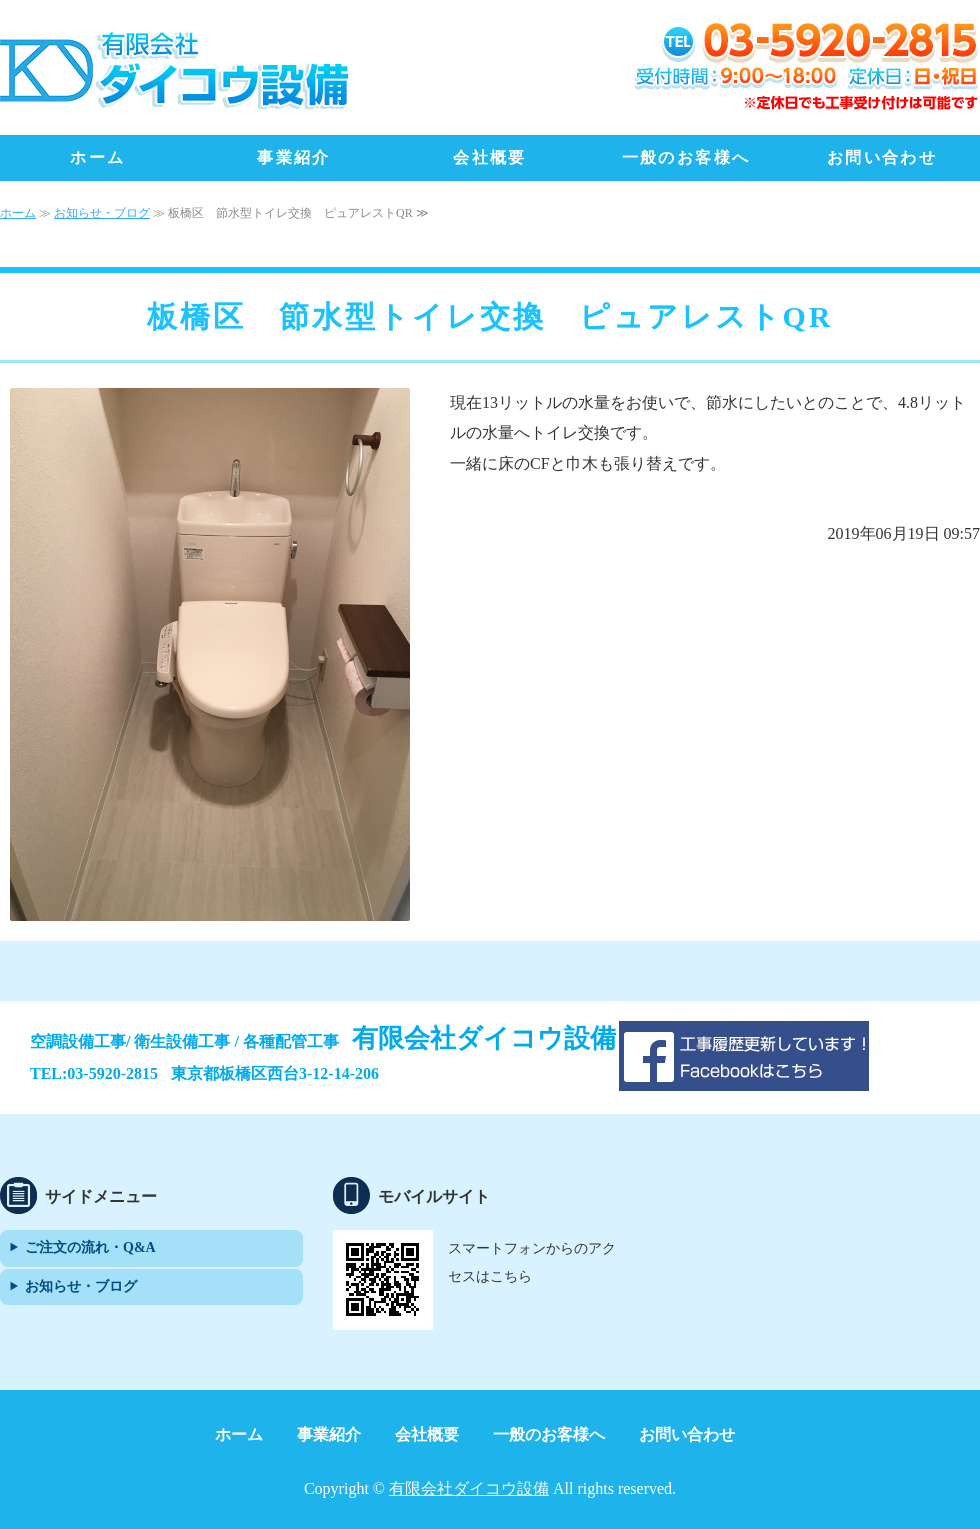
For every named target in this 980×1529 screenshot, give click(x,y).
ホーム (97, 157)
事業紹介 (294, 157)
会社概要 (490, 157)
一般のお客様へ (686, 157)
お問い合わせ (882, 157)
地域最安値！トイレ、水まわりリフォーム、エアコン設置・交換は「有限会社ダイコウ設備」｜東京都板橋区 (175, 70)
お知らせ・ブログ (102, 213)
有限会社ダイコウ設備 (469, 1488)
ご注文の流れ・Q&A (90, 1247)
